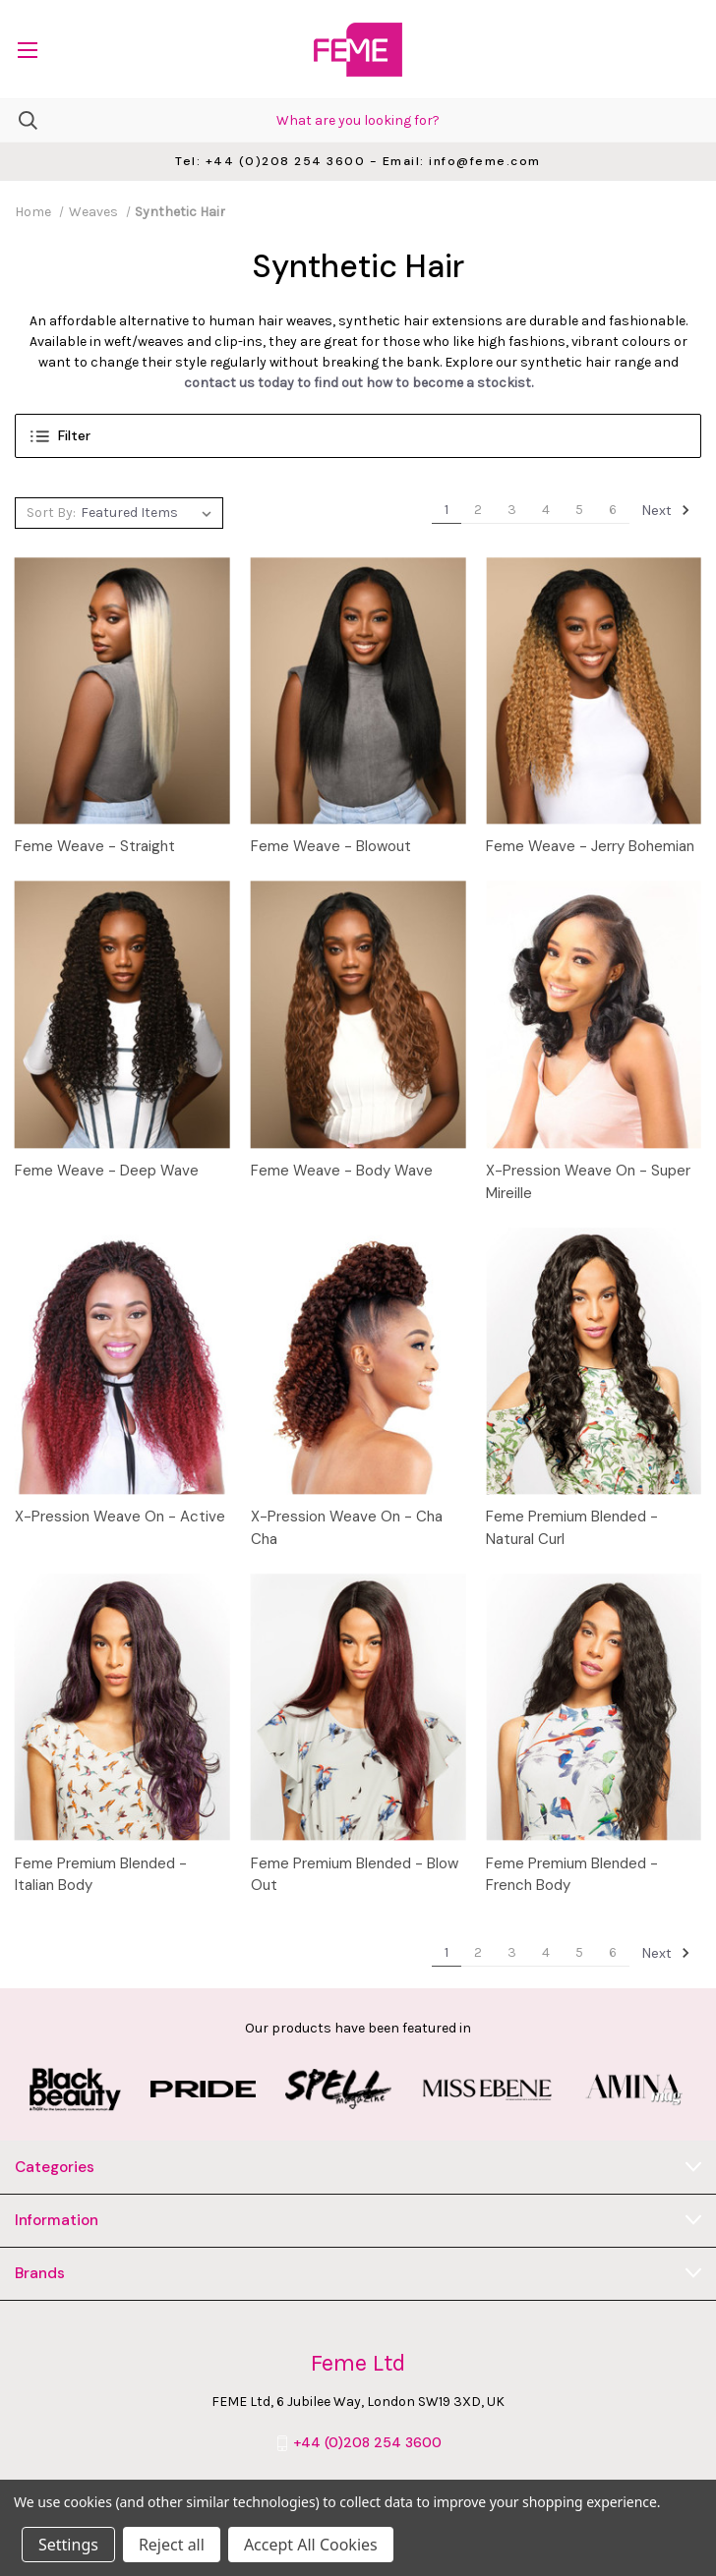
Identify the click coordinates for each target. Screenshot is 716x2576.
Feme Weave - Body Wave (342, 1170)
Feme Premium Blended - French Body (572, 1875)
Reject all (172, 2544)
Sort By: (51, 512)
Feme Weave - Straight (95, 846)
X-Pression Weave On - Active (120, 1516)
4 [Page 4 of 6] (546, 509)
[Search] (18, 120)
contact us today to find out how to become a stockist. (358, 382)
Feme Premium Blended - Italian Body (101, 1875)
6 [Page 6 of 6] (613, 509)
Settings (68, 2544)
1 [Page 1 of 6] (446, 509)
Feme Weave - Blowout (331, 846)
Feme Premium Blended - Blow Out (354, 1875)
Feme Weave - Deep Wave (107, 1170)
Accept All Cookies (311, 2544)
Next (666, 510)
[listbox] (149, 513)
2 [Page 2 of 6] (478, 509)
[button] (358, 436)
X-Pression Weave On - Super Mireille (588, 1182)
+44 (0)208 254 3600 (367, 2442)
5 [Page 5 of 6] (579, 509)
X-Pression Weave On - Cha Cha (347, 1528)
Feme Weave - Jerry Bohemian (590, 846)
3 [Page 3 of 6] (511, 509)
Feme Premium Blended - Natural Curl (572, 1528)
